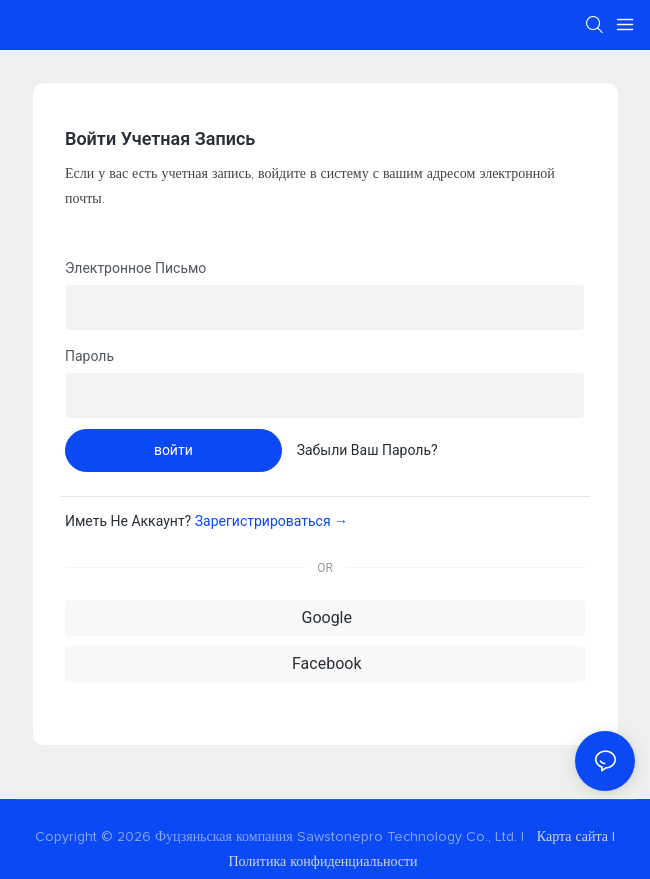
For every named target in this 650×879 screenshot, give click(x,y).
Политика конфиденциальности (324, 862)
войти (173, 450)
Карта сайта (572, 837)
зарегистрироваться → (271, 521)
